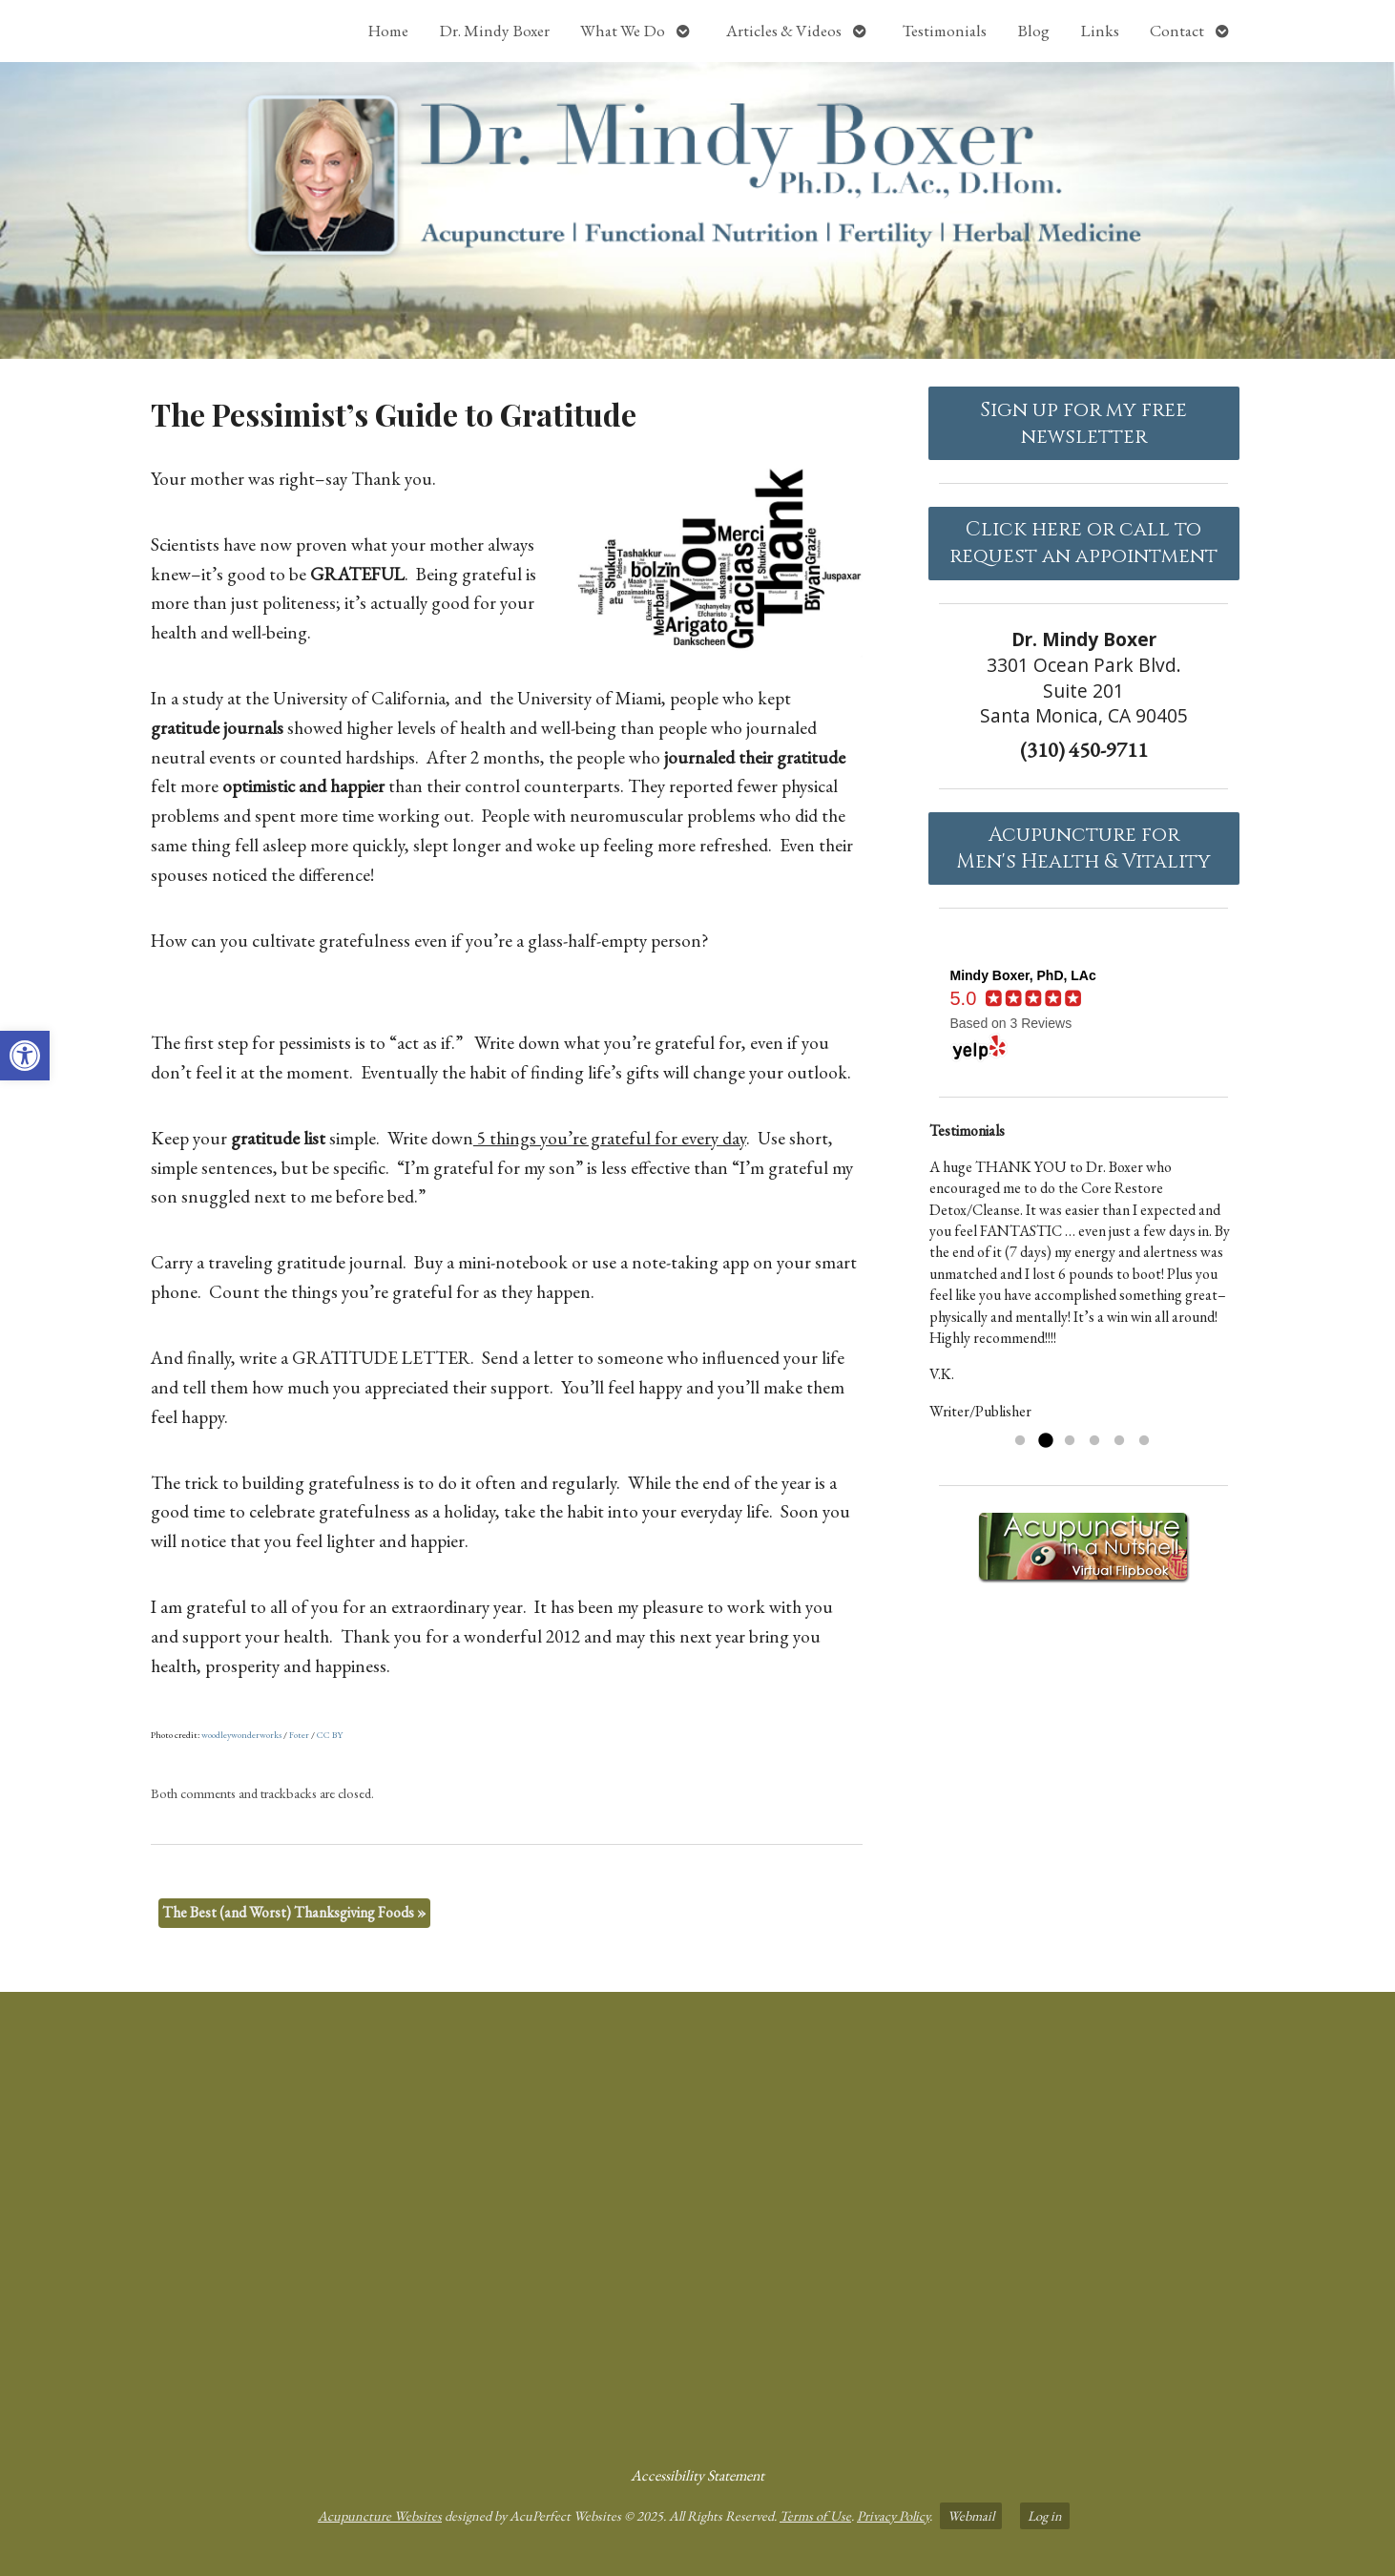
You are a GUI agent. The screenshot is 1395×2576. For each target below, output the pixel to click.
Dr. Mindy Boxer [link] (494, 30)
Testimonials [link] (945, 30)
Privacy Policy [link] (893, 2515)
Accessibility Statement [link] (697, 2475)
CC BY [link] (330, 1734)
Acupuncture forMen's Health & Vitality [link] (1083, 848)
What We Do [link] (622, 30)
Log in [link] (1045, 2515)
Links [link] (1099, 30)
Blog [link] (1033, 30)
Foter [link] (299, 1734)
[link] (25, 1055)
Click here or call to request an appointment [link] (1083, 543)
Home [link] (387, 30)
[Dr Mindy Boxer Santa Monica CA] (697, 2221)
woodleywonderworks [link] (241, 1734)
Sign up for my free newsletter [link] (1083, 423)
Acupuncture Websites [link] (380, 2515)
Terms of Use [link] (815, 2515)
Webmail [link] (970, 2515)
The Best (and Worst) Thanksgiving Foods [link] (294, 1912)
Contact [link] (1177, 30)
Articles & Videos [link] (784, 30)
